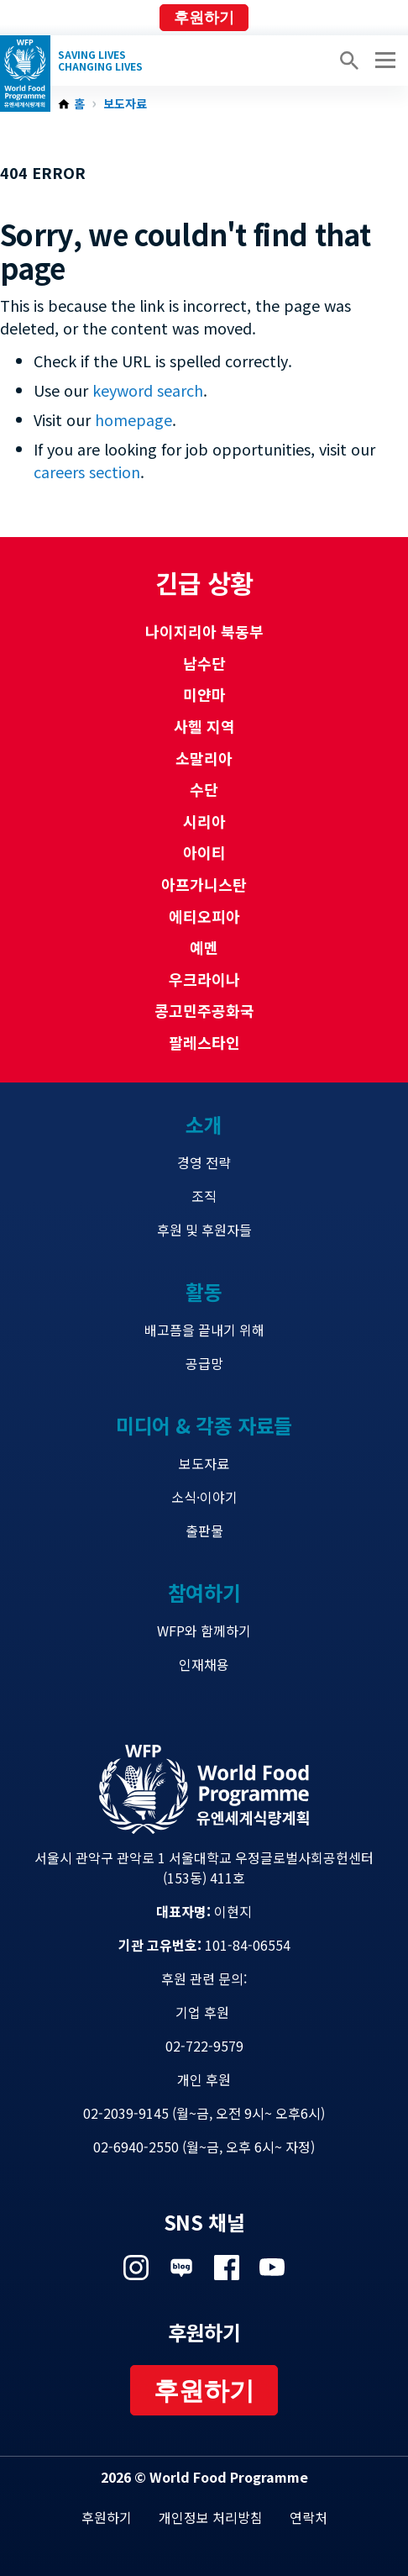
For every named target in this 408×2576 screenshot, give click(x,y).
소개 (204, 1124)
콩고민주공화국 (204, 1010)
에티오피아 (204, 916)
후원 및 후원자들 (204, 1230)
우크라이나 (204, 979)
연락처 (308, 2517)
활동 (204, 1291)
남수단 (204, 663)
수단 (204, 789)
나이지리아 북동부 (204, 631)
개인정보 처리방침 (211, 2517)
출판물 (204, 1530)
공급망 (204, 1363)
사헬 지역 (204, 726)
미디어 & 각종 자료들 (203, 1425)
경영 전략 (204, 1162)
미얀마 (204, 694)
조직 (204, 1196)
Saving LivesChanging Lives (100, 60)
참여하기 (204, 1592)
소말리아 (204, 758)
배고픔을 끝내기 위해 (204, 1330)
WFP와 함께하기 (204, 1630)
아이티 (204, 852)
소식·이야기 (204, 1497)
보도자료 (125, 104)
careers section (87, 471)
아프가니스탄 (204, 884)
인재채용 (204, 1664)
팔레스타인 (204, 1042)
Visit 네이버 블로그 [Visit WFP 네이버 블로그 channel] (181, 2267)
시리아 (204, 821)
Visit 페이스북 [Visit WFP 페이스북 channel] (226, 2267)
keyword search (147, 390)
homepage (133, 419)
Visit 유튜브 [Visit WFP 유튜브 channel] (272, 2267)
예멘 (204, 947)
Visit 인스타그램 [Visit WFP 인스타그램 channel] (136, 2267)
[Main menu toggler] (382, 60)
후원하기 (204, 17)
